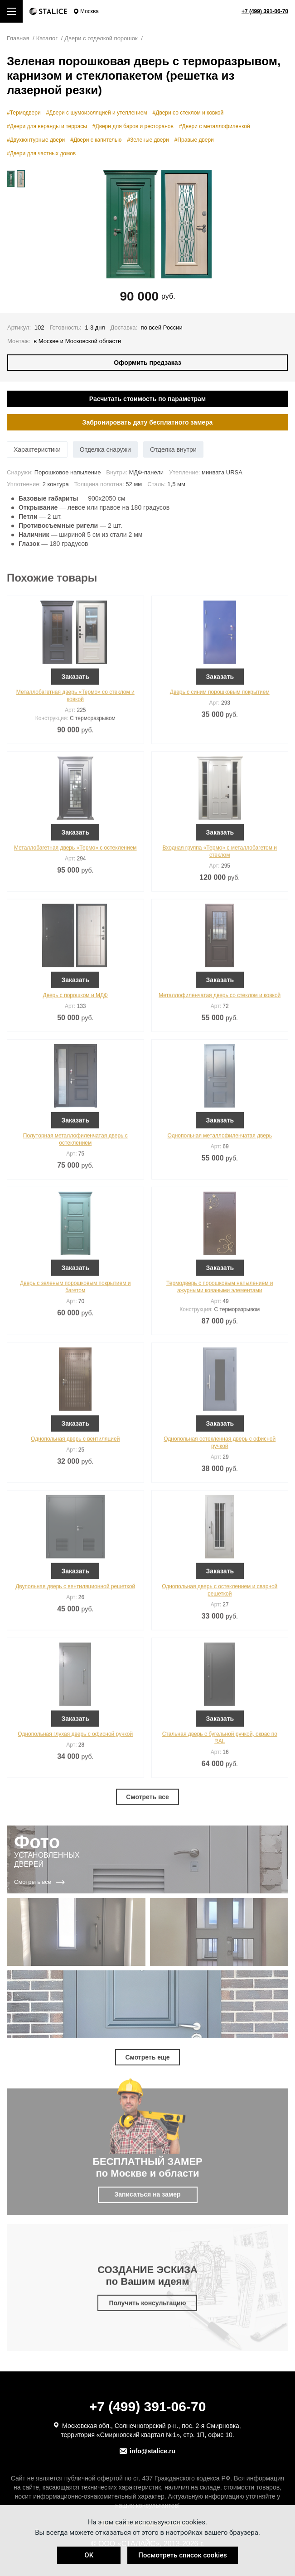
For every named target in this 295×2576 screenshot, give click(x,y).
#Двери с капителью (95, 140)
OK (88, 2555)
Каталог (47, 38)
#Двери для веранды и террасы (47, 126)
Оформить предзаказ (147, 362)
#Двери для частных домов (41, 153)
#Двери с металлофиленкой (214, 126)
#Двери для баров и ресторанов (133, 126)
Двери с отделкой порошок (101, 38)
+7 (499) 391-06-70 (265, 11)
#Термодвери (24, 113)
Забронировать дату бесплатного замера (147, 422)
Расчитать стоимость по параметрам (147, 398)
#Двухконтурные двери (36, 140)
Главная (19, 38)
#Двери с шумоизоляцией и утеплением (96, 113)
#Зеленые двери (148, 140)
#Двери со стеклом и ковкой (188, 113)
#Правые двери (194, 140)
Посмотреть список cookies (182, 2555)
